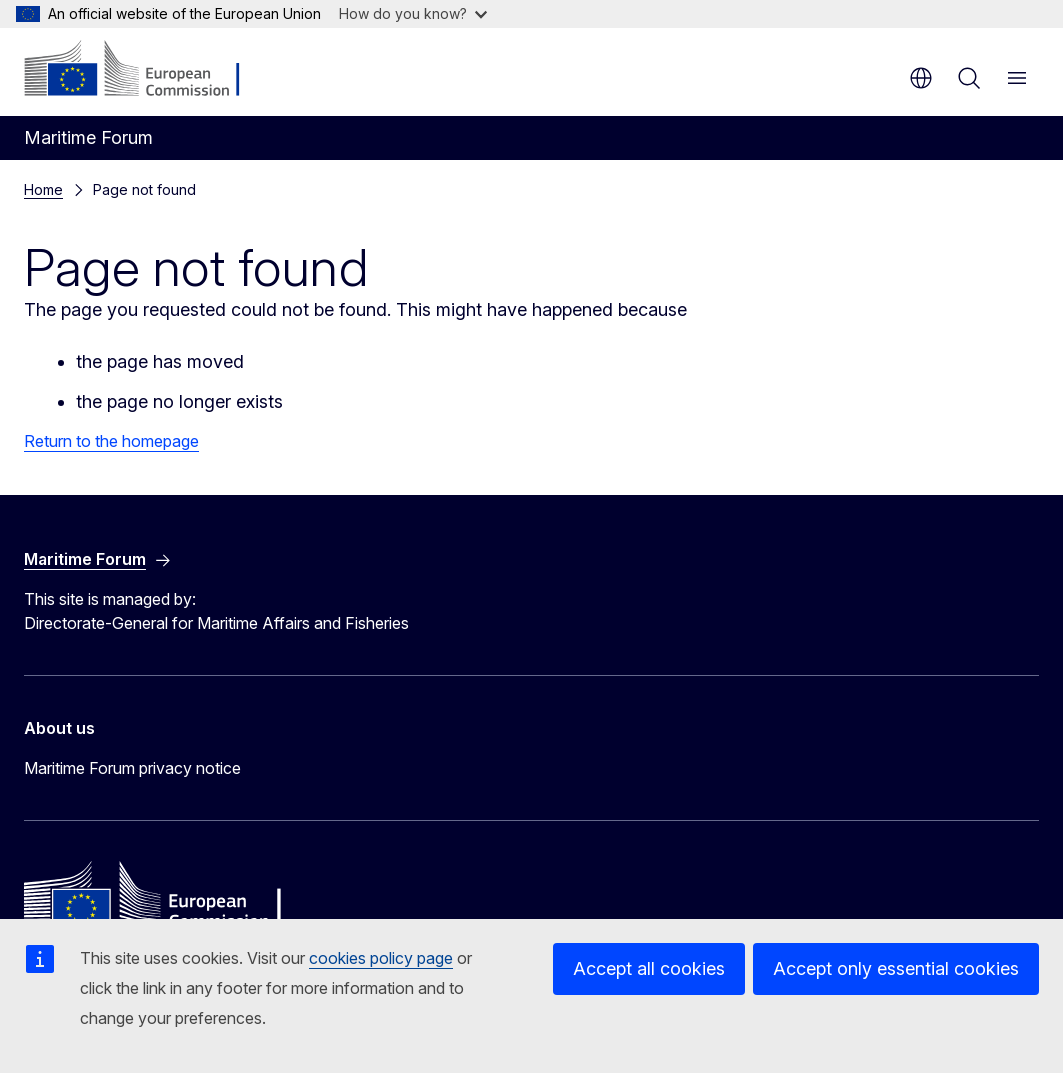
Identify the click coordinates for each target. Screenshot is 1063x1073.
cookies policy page (381, 958)
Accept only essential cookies (896, 968)
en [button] (921, 78)
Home (43, 189)
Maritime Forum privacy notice (132, 768)
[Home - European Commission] (145, 70)
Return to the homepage (111, 441)
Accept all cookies (649, 968)
